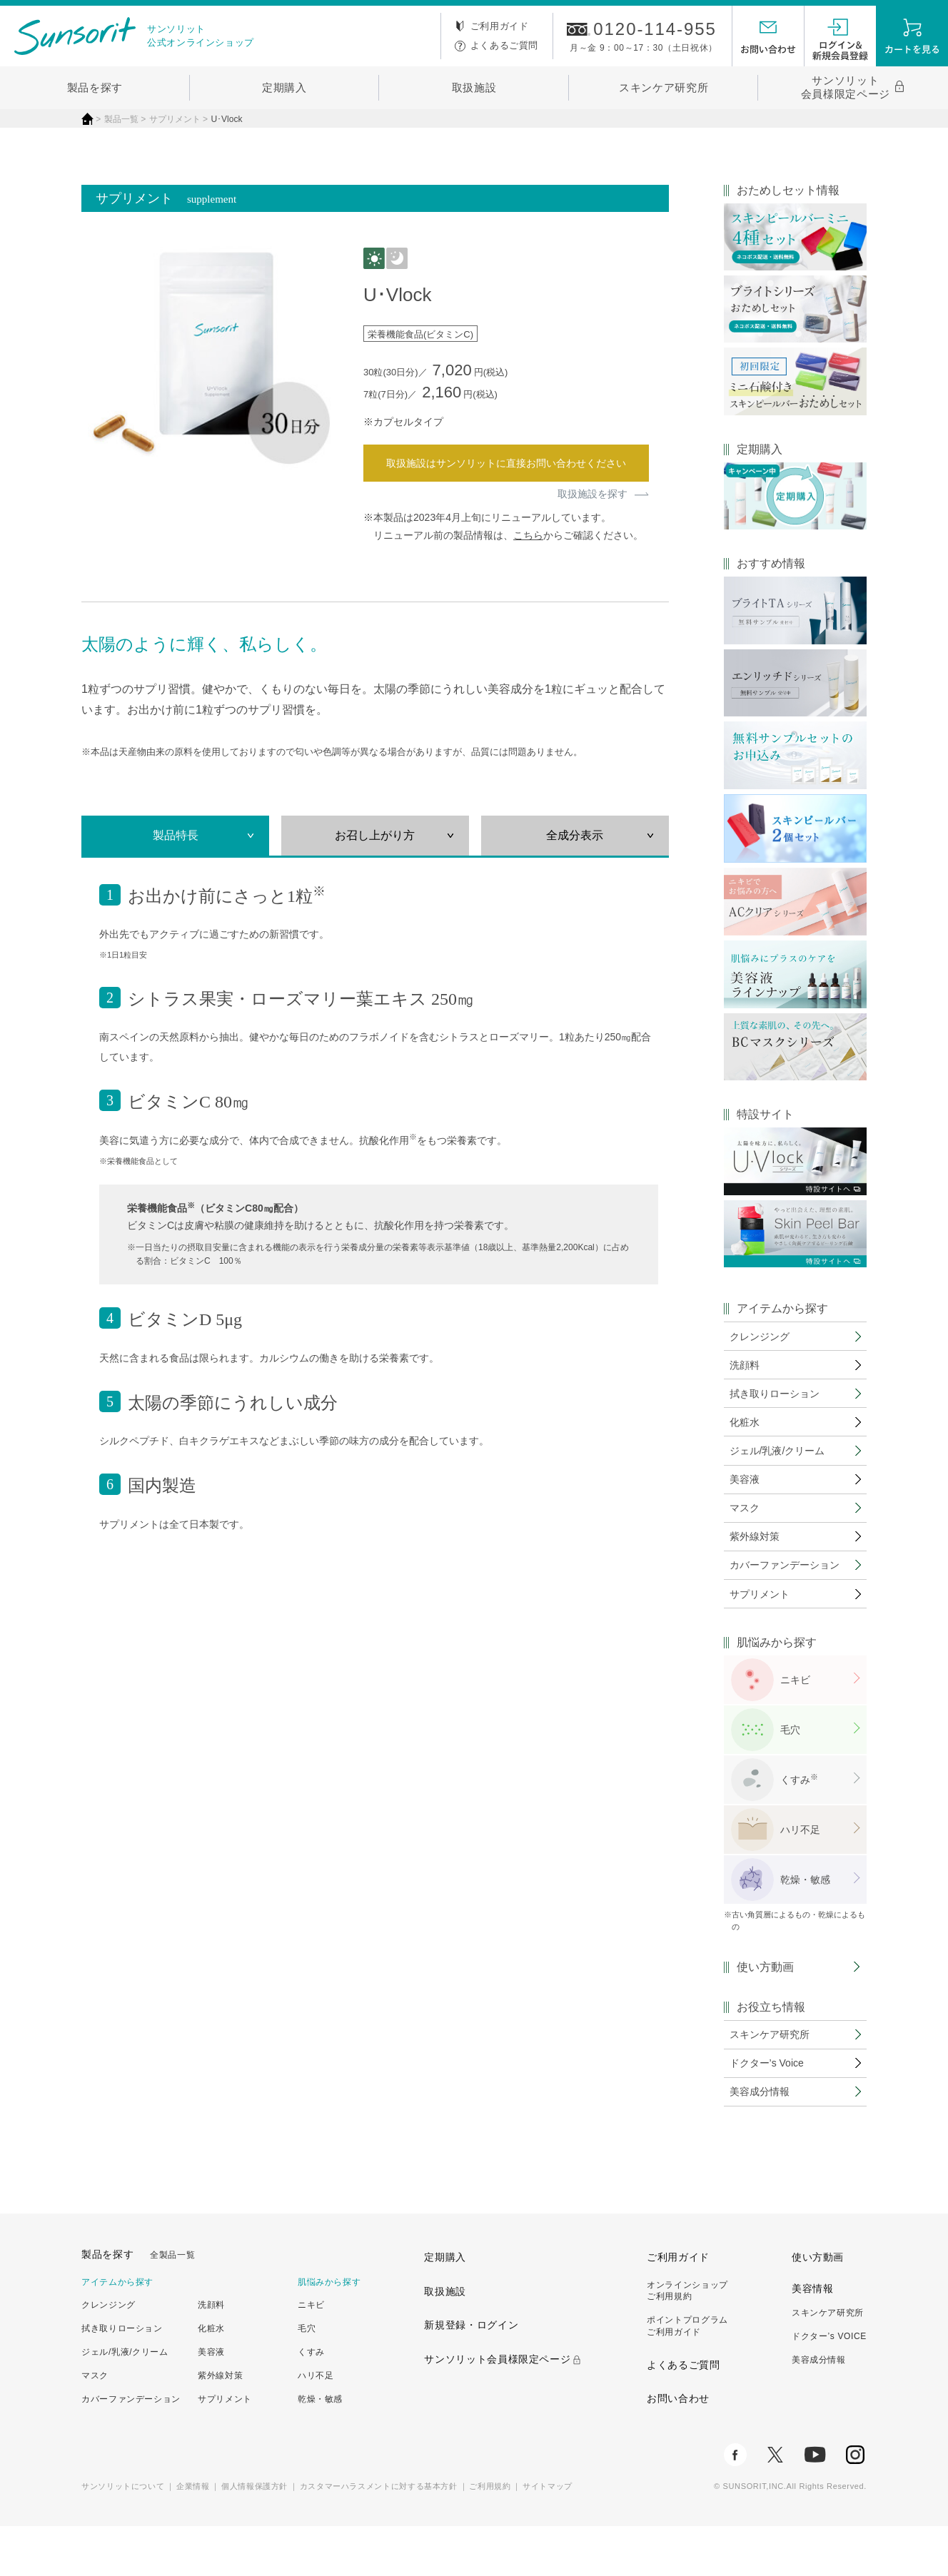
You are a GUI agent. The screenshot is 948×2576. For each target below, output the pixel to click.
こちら (528, 535)
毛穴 (792, 1769)
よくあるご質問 (504, 45)
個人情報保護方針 (254, 2535)
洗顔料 (211, 2355)
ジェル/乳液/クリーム (124, 2402)
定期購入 (284, 87)
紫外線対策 (220, 2425)
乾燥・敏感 (807, 1919)
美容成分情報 (819, 2410)
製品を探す (95, 87)
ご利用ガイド (499, 26)
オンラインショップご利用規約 (687, 2340)
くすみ (311, 2402)
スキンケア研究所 (663, 87)
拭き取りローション (122, 2378)
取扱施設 (474, 87)
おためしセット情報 (788, 190)
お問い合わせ (678, 2448)
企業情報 (193, 2535)
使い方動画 (765, 2006)
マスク (95, 2425)
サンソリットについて (122, 2535)
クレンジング (108, 2355)
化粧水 (211, 2378)
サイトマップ (548, 2535)
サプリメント (225, 2448)
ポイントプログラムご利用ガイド (687, 2376)
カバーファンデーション (131, 2448)
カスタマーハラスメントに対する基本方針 (379, 2535)
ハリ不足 (802, 1869)
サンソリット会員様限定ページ (845, 87)
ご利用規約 (489, 2535)
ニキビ (797, 1719)
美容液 (211, 2402)
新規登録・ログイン (471, 2374)
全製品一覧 (172, 2304)
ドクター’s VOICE (829, 2386)
